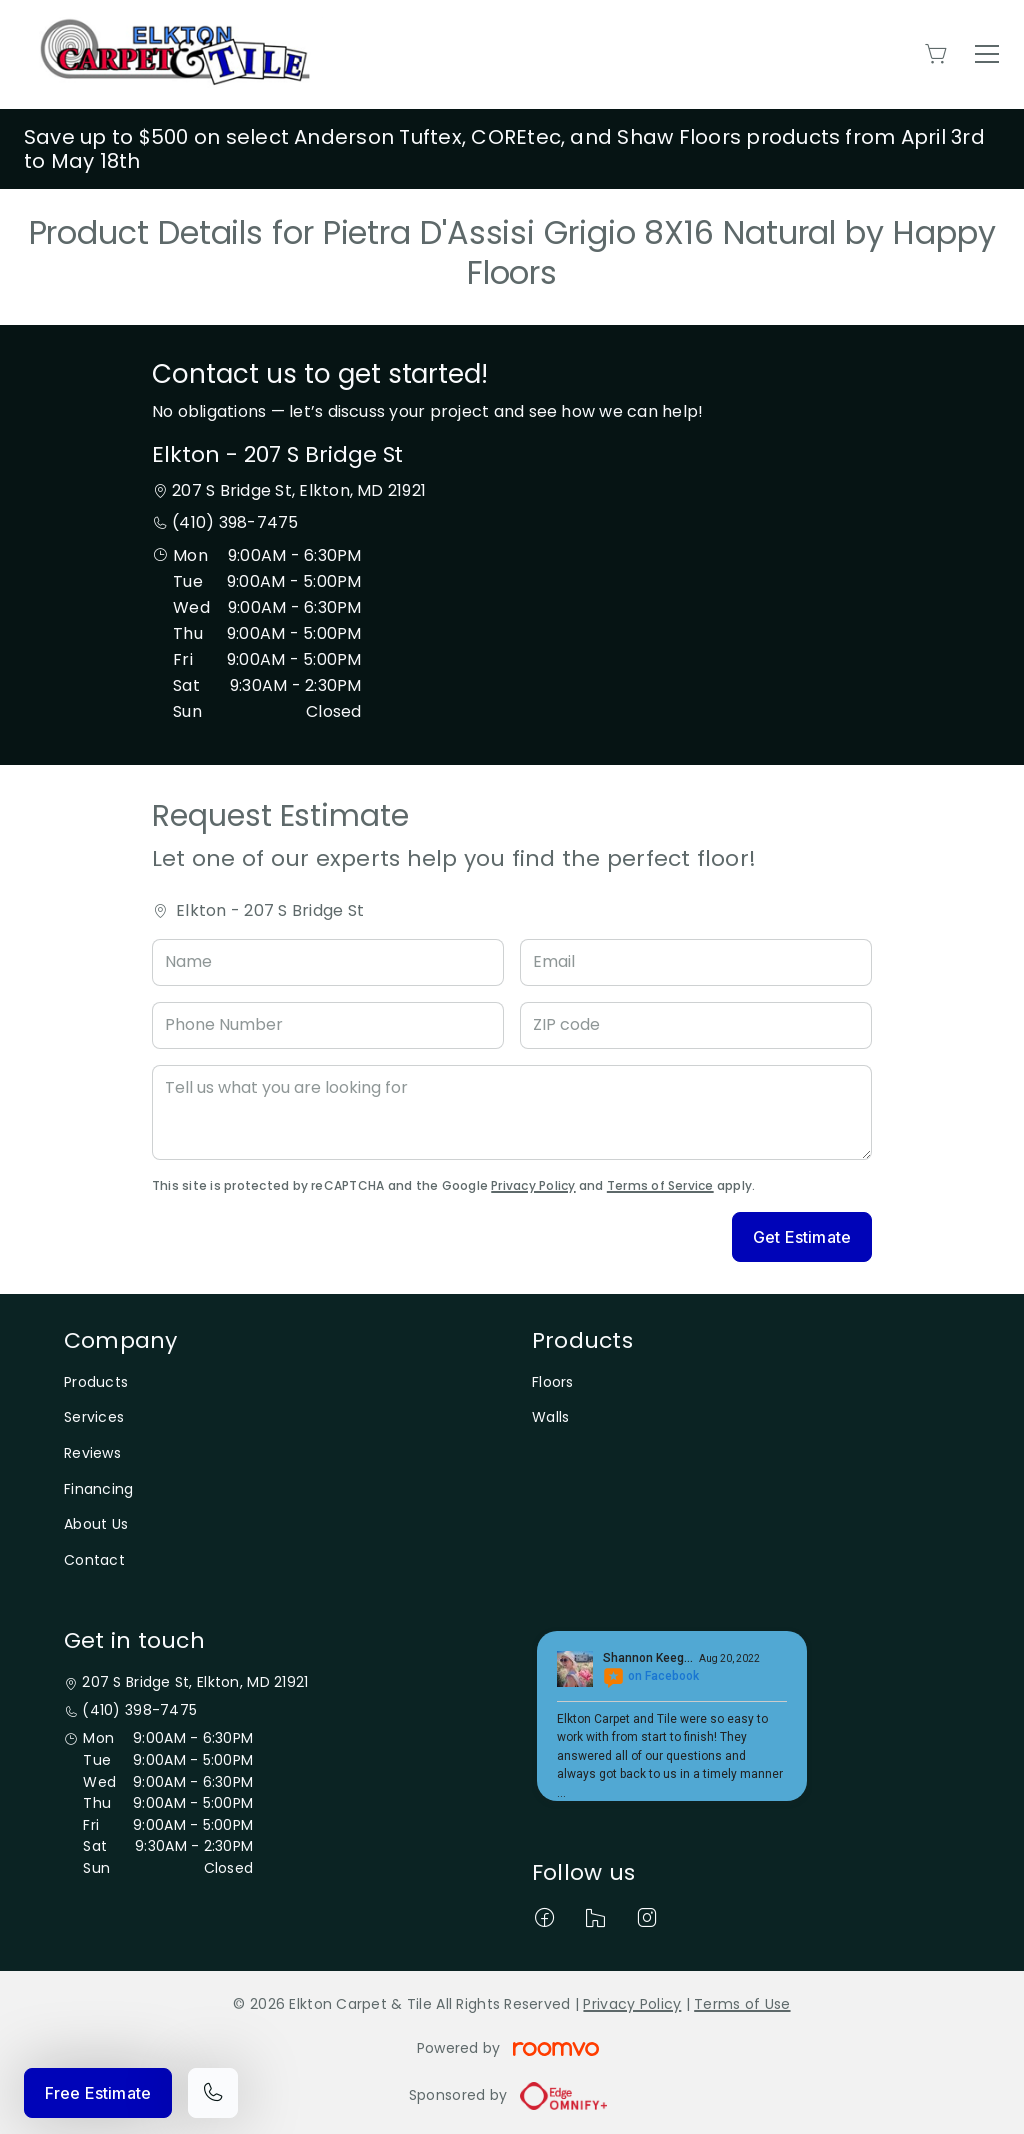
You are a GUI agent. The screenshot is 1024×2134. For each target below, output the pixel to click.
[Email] (696, 962)
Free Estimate (98, 2093)
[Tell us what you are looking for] (512, 1112)
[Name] (328, 962)
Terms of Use (742, 2004)
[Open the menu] (987, 54)
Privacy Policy (533, 1185)
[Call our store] (213, 2093)
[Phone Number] (328, 1025)
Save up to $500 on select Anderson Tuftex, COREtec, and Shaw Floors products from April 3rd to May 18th (504, 149)
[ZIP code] (696, 1025)
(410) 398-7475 (235, 522)
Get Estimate (802, 1237)
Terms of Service (660, 1185)
